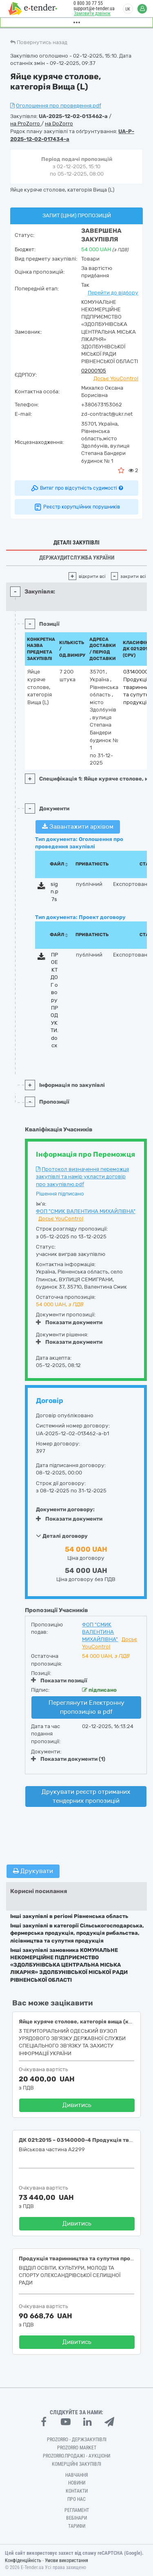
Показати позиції (59, 1680)
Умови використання (66, 2560)
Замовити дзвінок (92, 13)
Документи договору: (65, 1509)
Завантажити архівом (77, 826)
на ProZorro (25, 123)
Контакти (77, 2491)
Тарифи (76, 2526)
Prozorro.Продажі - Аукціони (76, 2456)
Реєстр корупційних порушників (76, 507)
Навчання (76, 2475)
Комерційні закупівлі (76, 2464)
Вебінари (76, 2518)
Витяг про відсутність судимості (76, 488)
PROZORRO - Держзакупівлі (76, 2439)
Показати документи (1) (68, 1759)
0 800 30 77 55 (88, 3)
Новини (76, 2483)
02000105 (93, 371)
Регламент (76, 2510)
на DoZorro (59, 123)
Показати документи (69, 1322)
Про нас (76, 2499)
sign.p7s (54, 891)
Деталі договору (62, 1536)
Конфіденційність (23, 2560)
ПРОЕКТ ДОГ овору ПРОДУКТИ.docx (54, 1000)
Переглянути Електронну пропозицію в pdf (86, 1707)
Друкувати (33, 1871)
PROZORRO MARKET (76, 2448)
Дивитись (76, 2105)
